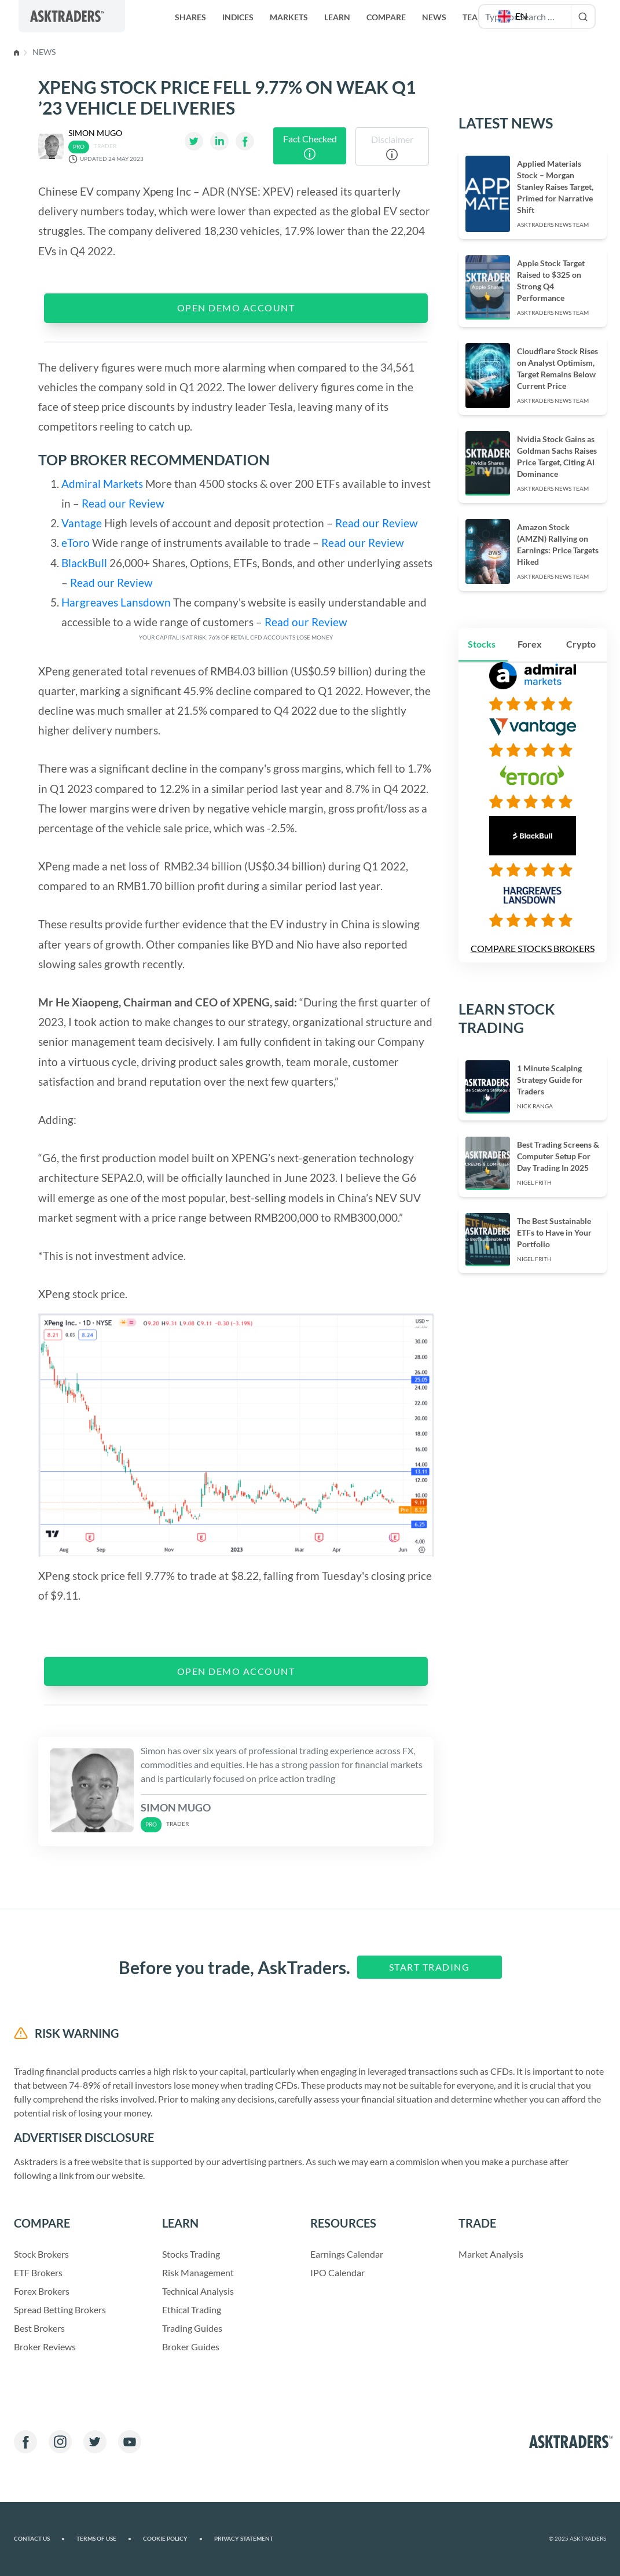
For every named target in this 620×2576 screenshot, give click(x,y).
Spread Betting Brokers (60, 2309)
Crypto (580, 632)
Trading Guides (192, 2328)
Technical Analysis (198, 2290)
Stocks (481, 632)
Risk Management (198, 2272)
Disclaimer (392, 147)
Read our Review (122, 503)
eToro (75, 542)
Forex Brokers (42, 2290)
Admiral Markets (102, 483)
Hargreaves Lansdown (115, 602)
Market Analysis (490, 2253)
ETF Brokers (38, 2272)
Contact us (38, 2538)
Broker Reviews (45, 2346)
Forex (529, 632)
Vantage (82, 523)
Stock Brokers (42, 2253)
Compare (385, 17)
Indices (238, 17)
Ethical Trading (191, 2309)
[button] (513, 16)
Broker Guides (190, 2346)
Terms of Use (102, 2538)
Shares (190, 17)
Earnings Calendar (347, 2253)
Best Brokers (39, 2328)
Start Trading (426, 1966)
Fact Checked (310, 146)
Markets (289, 17)
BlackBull (84, 562)
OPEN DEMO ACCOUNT (236, 307)
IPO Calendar (337, 2272)
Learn (337, 17)
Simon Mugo (95, 133)
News (434, 17)
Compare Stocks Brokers (532, 936)
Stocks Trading (191, 2253)
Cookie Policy (168, 2538)
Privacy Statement (237, 2538)
